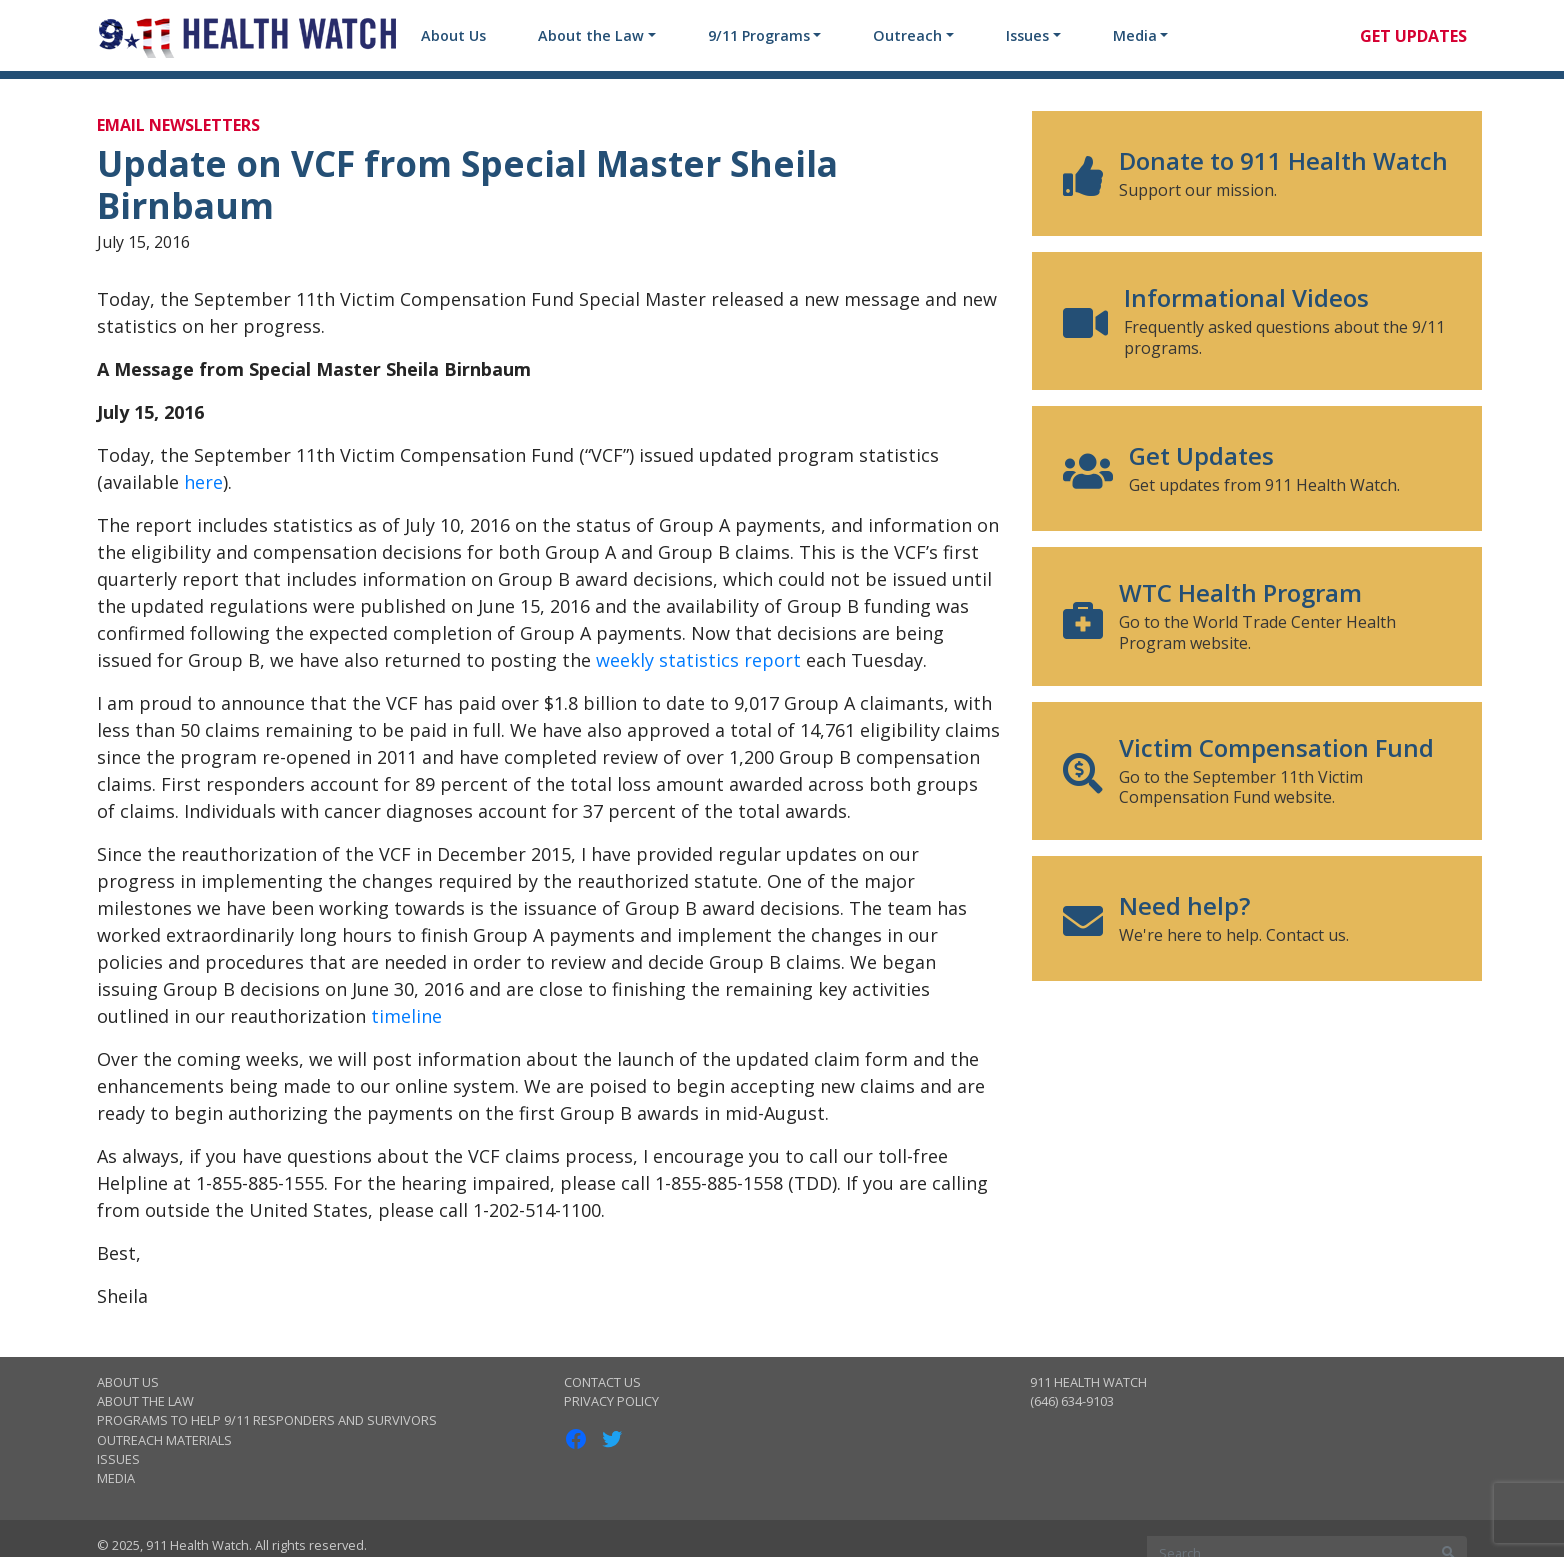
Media (1135, 35)
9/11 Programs (759, 35)
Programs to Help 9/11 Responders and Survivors (267, 1420)
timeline (406, 1016)
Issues (1027, 35)
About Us (453, 35)
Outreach (907, 35)
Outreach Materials (164, 1440)
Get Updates (1413, 36)
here (203, 482)
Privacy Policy (611, 1401)
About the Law (591, 35)
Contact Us (602, 1382)
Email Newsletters (178, 125)
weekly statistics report (698, 660)
